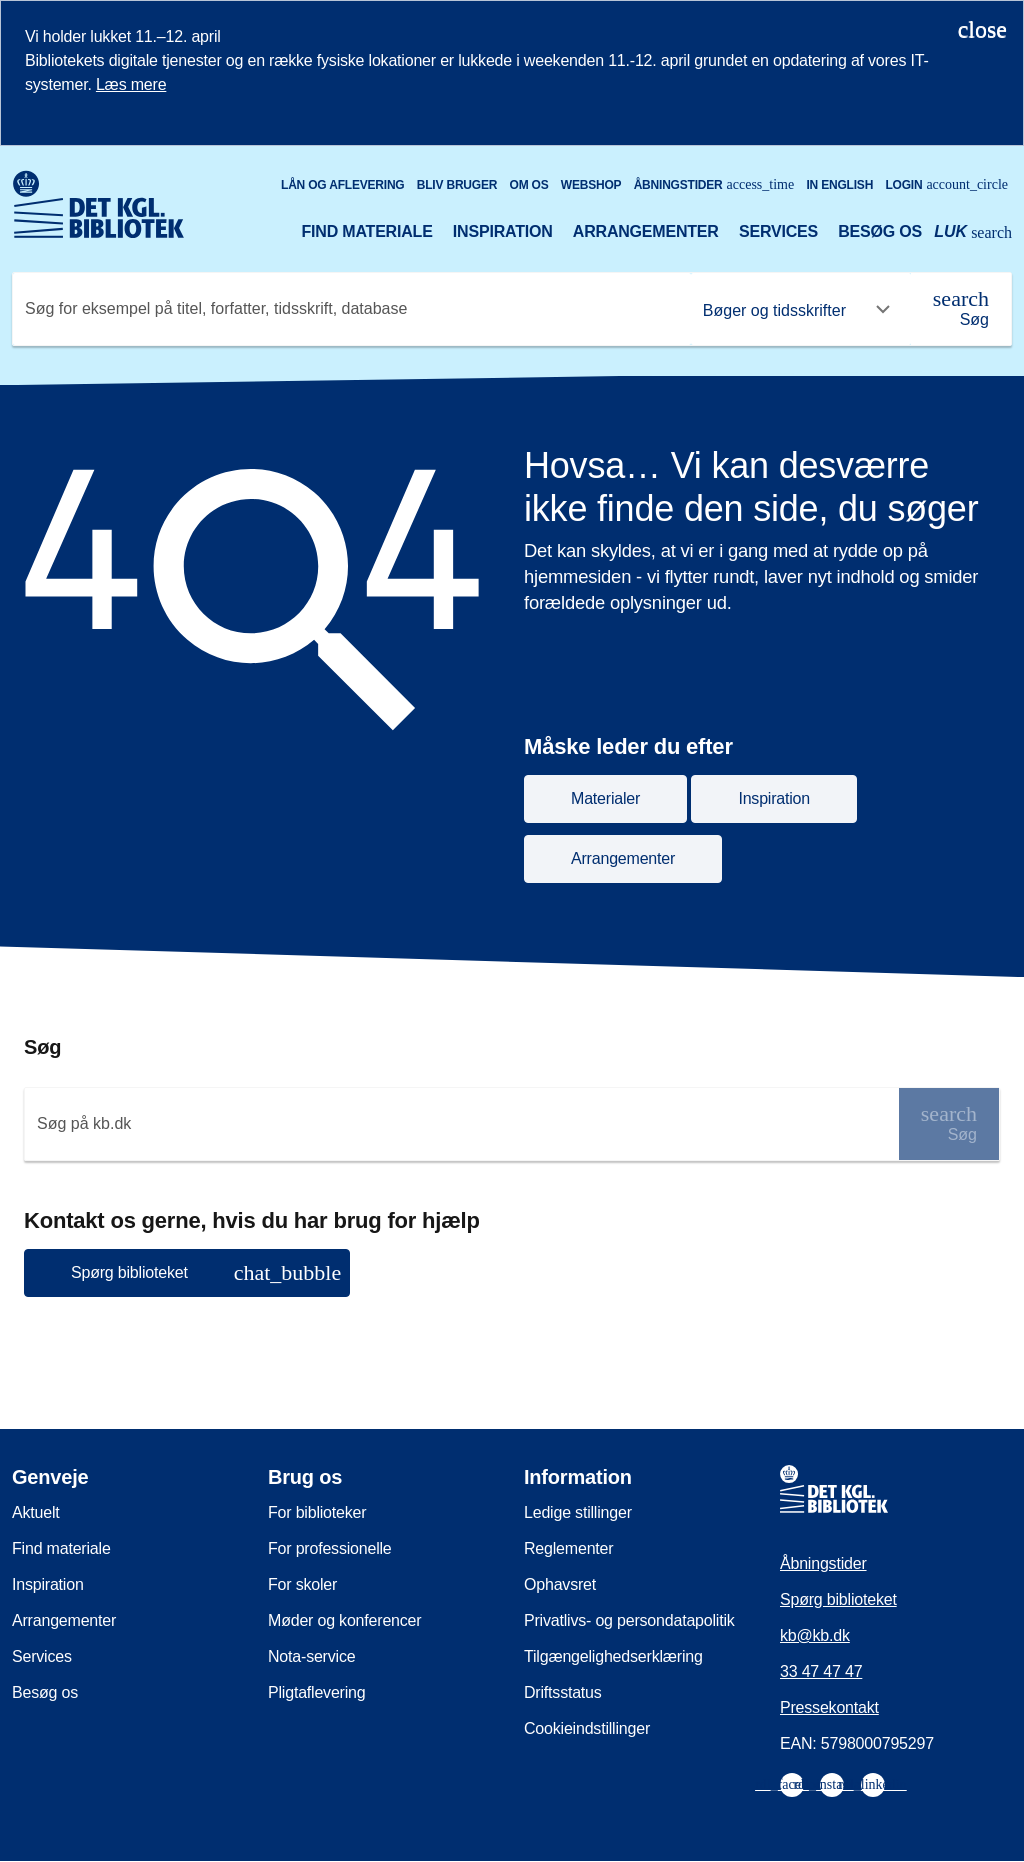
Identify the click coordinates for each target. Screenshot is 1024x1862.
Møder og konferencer (344, 1620)
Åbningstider (714, 184)
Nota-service (311, 1656)
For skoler (302, 1584)
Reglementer (568, 1548)
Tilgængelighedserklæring (613, 1656)
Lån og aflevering (343, 185)
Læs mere (131, 84)
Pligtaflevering (317, 1692)
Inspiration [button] (774, 798)
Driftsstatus (563, 1692)
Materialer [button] (605, 798)
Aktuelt (36, 1512)
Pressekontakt (829, 1707)
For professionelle (330, 1548)
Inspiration (503, 231)
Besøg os (880, 231)
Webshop (591, 185)
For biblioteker (317, 1512)
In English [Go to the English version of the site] (839, 185)
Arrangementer (646, 231)
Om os (529, 185)
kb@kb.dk (815, 1635)
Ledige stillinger (578, 1512)
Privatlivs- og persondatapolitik (629, 1620)
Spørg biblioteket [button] (206, 1272)
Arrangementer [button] (623, 858)
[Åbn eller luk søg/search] (973, 234)
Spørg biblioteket (838, 1599)
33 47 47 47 (821, 1671)
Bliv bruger (457, 185)
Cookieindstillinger (587, 1728)
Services (778, 231)
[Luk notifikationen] (982, 29)
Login (946, 184)
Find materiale (366, 231)
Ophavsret (560, 1584)
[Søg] (961, 309)
